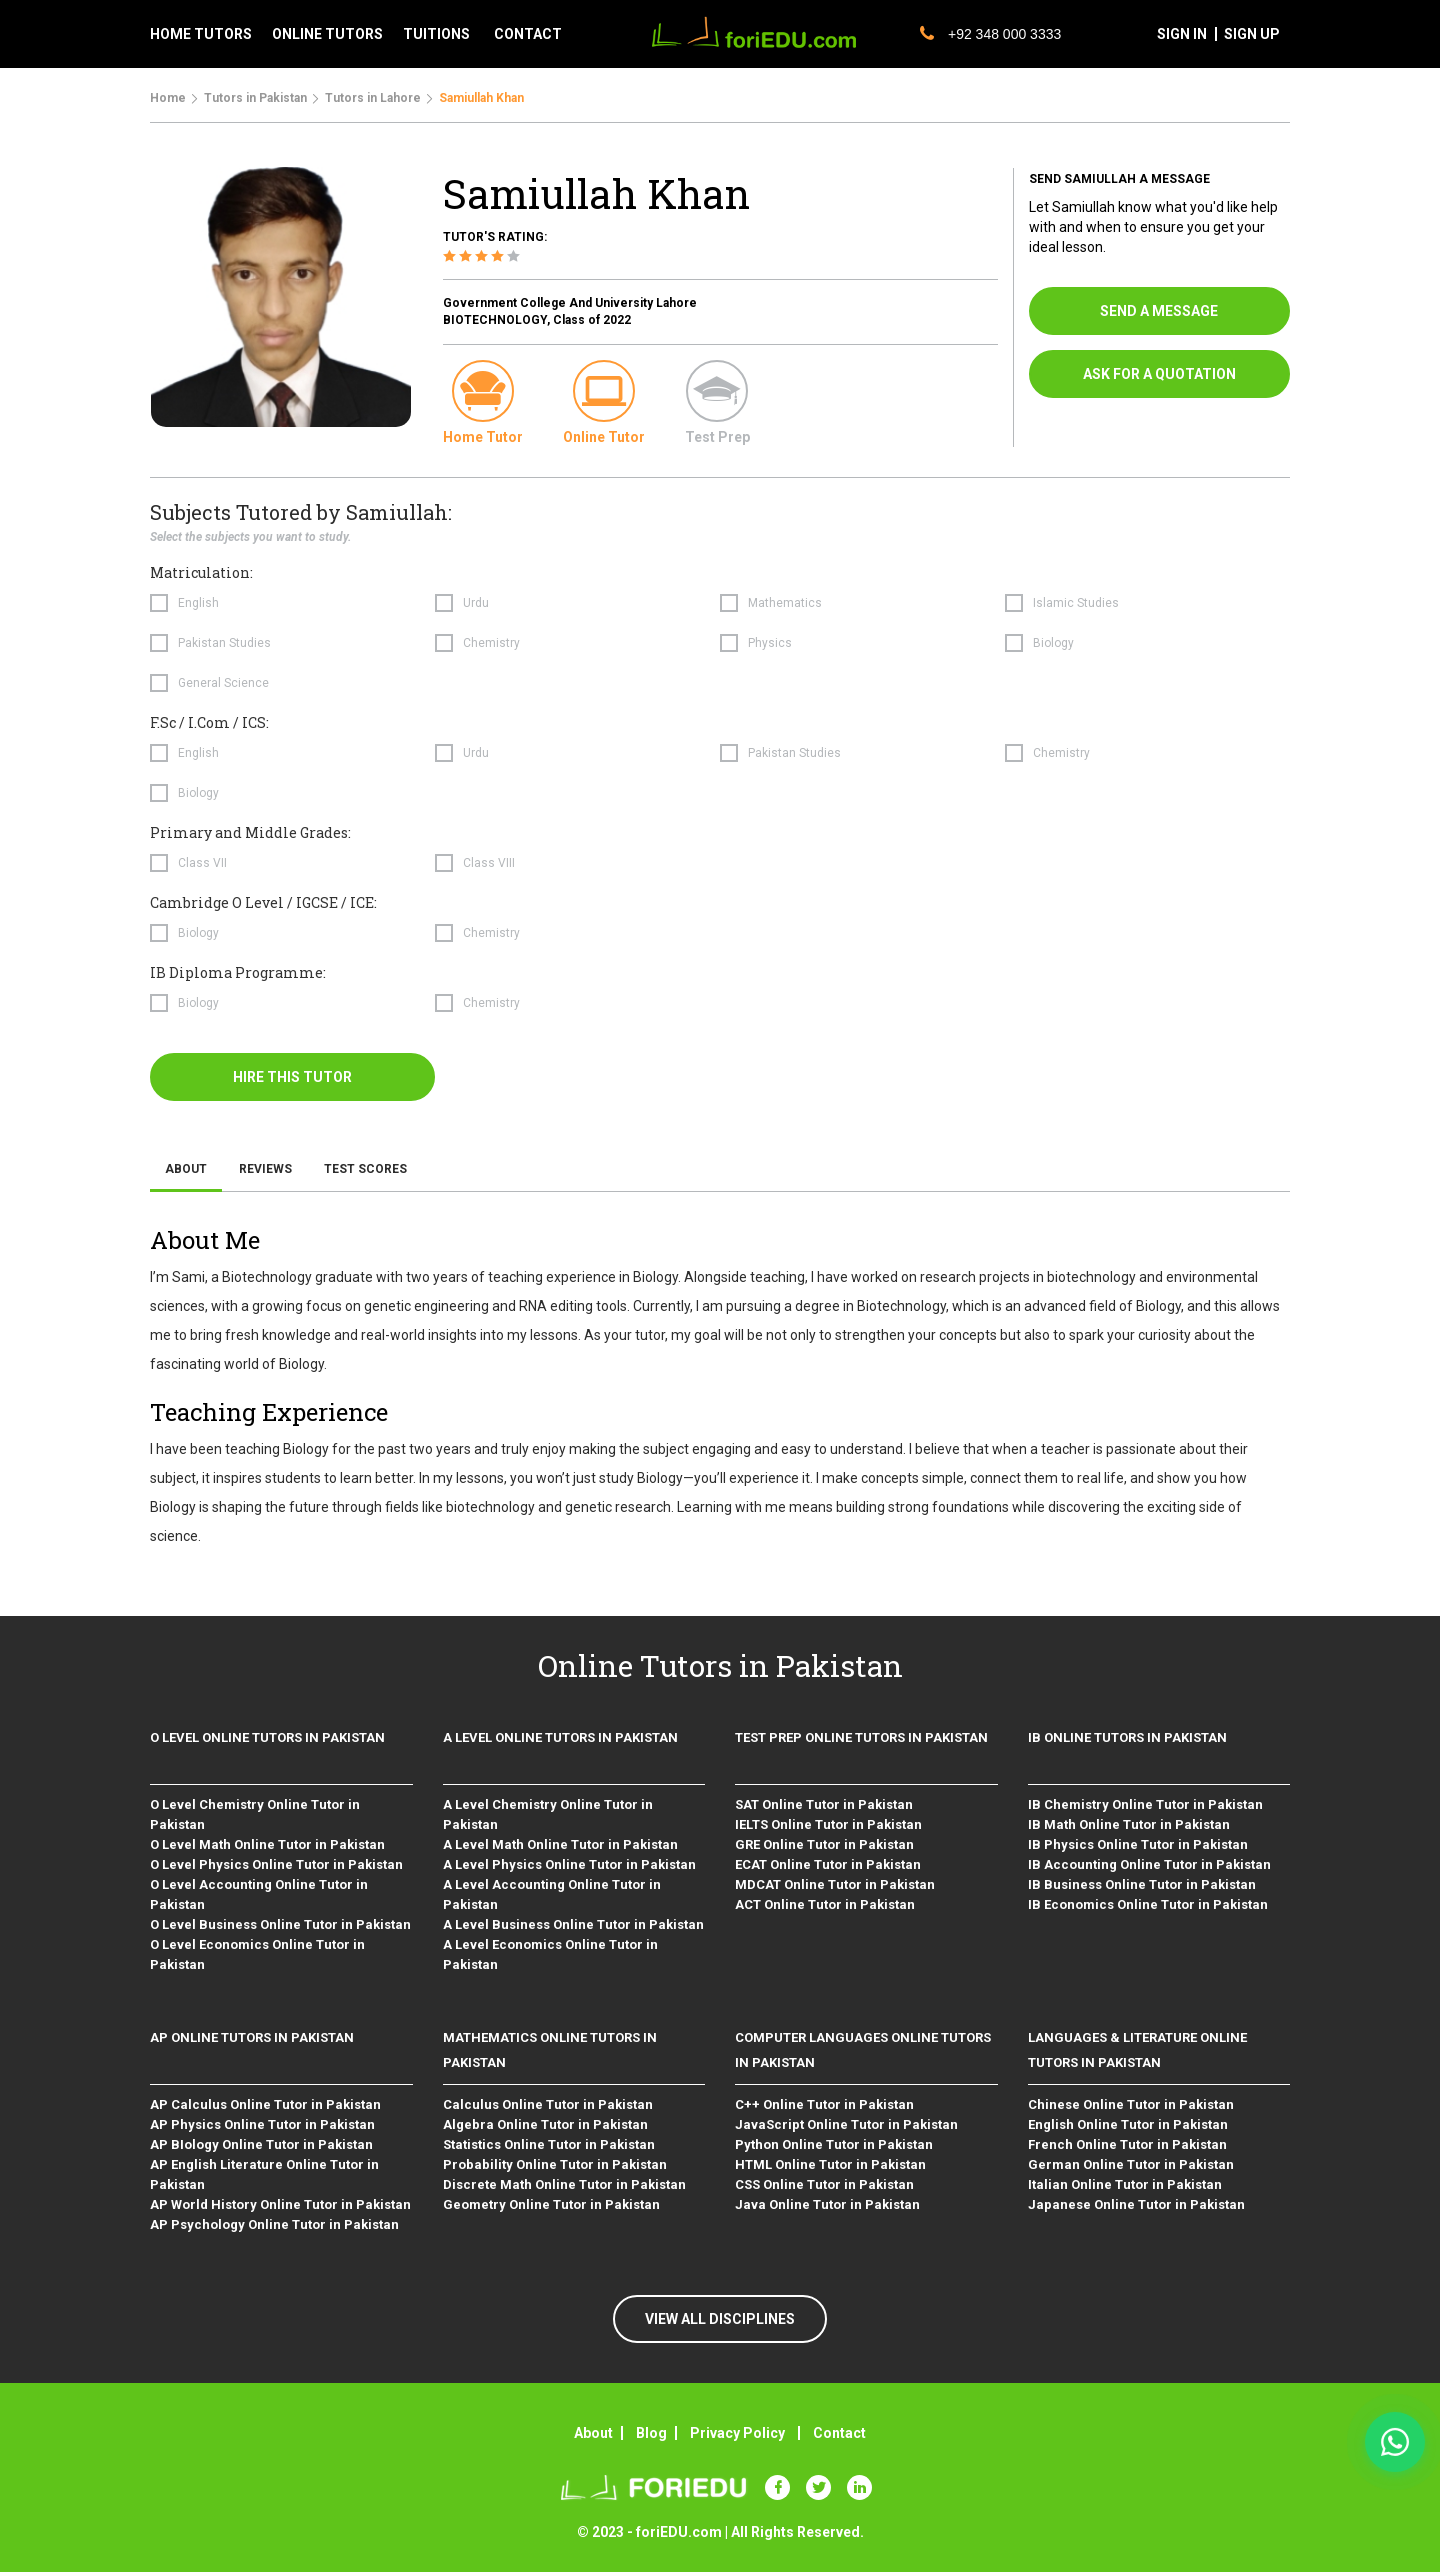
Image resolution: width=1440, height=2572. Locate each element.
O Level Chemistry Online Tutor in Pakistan (255, 1814)
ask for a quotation (1159, 374)
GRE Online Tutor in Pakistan (824, 1844)
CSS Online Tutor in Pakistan (824, 2184)
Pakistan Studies (224, 643)
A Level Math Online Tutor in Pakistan (560, 1844)
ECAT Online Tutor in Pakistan (828, 1864)
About (593, 2433)
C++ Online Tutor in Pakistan (824, 2104)
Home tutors (201, 34)
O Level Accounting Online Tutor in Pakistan (259, 1894)
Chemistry (491, 643)
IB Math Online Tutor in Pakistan (1129, 1824)
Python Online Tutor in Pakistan (834, 2144)
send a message (1159, 311)
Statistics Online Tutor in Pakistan (549, 2144)
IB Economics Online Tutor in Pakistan (1148, 1904)
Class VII (202, 863)
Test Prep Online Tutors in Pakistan (861, 1737)
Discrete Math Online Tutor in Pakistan (564, 2184)
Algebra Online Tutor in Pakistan (545, 2124)
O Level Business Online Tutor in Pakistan (280, 1924)
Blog (651, 2433)
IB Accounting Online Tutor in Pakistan (1149, 1864)
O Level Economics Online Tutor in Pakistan (257, 1954)
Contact (839, 2433)
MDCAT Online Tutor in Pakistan (835, 1884)
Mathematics (785, 603)
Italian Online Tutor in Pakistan (1125, 2184)
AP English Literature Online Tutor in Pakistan (264, 2174)
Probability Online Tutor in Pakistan (555, 2164)
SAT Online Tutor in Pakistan (824, 1804)
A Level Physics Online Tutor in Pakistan (569, 1864)
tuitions (436, 34)
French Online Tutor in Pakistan (1127, 2144)
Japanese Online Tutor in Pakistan (1136, 2204)
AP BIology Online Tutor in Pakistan (261, 2144)
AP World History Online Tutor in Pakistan (280, 2204)
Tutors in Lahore (373, 98)
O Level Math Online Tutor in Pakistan (267, 1844)
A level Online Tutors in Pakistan (560, 1737)
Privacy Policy (737, 2433)
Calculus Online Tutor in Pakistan (548, 2104)
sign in (1182, 34)
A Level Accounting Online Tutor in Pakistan (552, 1894)
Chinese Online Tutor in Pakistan (1131, 2104)
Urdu (476, 603)
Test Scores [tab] (365, 1169)
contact (528, 34)
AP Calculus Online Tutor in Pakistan (265, 2104)
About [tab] (186, 1169)
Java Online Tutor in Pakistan (827, 2204)
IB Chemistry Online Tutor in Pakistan (1145, 1804)
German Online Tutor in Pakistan (1131, 2164)
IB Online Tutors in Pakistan (1127, 1737)
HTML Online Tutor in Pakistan (830, 2164)
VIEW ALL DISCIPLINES (720, 2319)
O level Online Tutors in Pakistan (267, 1737)
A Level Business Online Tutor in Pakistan (573, 1924)
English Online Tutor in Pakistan (1128, 2124)
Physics (770, 643)
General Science (223, 683)
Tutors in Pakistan (255, 98)
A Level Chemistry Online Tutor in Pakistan (548, 1814)
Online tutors (327, 34)
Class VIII (489, 863)
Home (168, 98)
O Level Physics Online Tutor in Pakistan (276, 1864)
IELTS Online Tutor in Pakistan (828, 1824)
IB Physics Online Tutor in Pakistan (1138, 1844)
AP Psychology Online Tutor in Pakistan (274, 2224)
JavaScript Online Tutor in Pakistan (846, 2124)
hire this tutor (292, 1077)
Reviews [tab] (265, 1169)
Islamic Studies (1076, 603)
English (198, 603)
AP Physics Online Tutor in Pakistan (262, 2124)
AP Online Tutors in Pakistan (252, 2037)
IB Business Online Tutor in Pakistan (1142, 1884)
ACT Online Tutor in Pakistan (825, 1904)
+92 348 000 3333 (990, 34)
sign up (1252, 34)
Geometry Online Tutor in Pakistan (551, 2204)
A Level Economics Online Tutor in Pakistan (550, 1954)
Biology (1053, 643)
